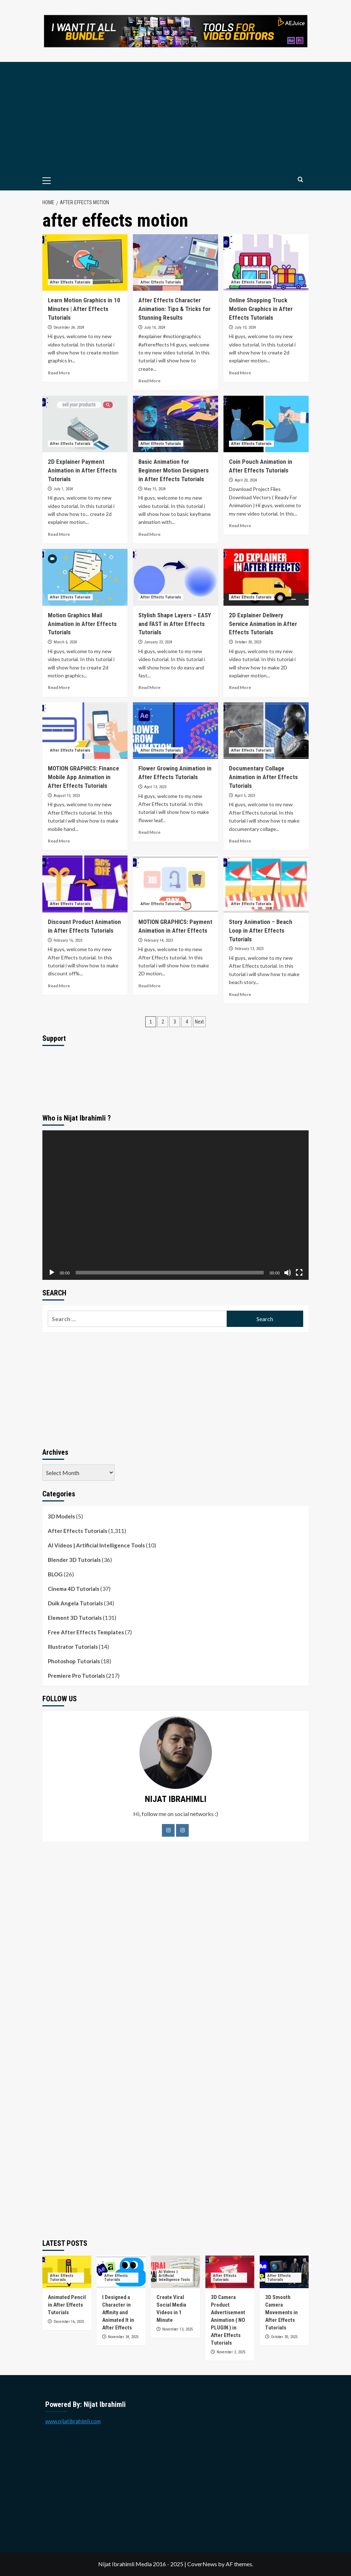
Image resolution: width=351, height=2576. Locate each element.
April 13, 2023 (155, 787)
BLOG (55, 1574)
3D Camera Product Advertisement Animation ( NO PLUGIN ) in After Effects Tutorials (228, 2320)
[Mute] (287, 1272)
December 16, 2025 (69, 2321)
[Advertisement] (175, 116)
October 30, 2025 (284, 2337)
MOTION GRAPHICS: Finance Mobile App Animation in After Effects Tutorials (83, 777)
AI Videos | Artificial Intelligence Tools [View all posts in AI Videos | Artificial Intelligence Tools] (174, 2275)
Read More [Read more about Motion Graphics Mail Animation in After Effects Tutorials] (59, 687)
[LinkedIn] (182, 1830)
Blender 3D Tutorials (74, 1559)
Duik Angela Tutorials (75, 1603)
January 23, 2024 (158, 642)
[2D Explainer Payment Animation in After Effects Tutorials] (85, 424)
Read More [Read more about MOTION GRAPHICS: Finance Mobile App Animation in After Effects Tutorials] (59, 841)
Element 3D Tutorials (75, 1617)
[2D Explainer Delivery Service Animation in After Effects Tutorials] (266, 577)
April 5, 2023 (245, 795)
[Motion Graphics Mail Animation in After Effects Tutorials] (85, 577)
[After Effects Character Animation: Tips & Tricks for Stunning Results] (175, 262)
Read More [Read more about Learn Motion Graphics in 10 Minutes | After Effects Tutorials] (59, 372)
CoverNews (202, 2563)
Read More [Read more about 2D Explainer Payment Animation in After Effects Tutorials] (59, 534)
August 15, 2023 (67, 795)
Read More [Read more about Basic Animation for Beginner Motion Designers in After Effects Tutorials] (149, 534)
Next (199, 1022)
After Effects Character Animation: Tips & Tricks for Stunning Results (174, 309)
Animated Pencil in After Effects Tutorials (67, 2305)
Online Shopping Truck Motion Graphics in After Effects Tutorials (261, 309)
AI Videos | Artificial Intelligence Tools (96, 1545)
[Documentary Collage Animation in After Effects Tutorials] (266, 730)
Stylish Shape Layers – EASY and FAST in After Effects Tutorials (174, 624)
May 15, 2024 (155, 489)
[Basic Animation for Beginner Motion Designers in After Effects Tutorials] (175, 424)
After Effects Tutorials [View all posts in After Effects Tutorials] (70, 282)
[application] (175, 1205)
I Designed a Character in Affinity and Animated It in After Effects (118, 2312)
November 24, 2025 (123, 2337)
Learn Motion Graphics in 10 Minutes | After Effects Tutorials (84, 309)
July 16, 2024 (154, 327)
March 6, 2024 (65, 642)
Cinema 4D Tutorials (73, 1588)
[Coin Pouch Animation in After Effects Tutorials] (266, 424)
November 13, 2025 (177, 2329)
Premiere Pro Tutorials (76, 1675)
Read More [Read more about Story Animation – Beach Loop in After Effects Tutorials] (240, 994)
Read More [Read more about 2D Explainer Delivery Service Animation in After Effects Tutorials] (240, 687)
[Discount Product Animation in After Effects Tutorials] (85, 884)
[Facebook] (168, 1830)
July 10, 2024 (245, 327)
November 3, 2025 (231, 2352)
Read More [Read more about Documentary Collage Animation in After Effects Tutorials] (240, 841)
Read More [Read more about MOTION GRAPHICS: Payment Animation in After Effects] (149, 985)
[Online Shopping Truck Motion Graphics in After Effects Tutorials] (266, 262)
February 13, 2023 (249, 948)
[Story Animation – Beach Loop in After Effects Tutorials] (266, 884)
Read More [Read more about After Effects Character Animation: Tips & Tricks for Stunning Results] (149, 380)
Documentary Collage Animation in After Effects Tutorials (263, 777)
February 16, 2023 (68, 940)
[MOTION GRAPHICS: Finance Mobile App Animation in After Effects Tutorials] (85, 730)
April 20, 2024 (246, 480)
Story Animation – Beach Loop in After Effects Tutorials (260, 930)
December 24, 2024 (69, 327)
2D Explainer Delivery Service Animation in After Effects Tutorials (263, 624)
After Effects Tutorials (77, 1530)
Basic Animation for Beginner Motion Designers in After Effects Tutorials (173, 470)
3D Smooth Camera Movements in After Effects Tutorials (281, 2312)
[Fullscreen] (299, 1272)
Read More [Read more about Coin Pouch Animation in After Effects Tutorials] (240, 525)
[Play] (51, 1272)
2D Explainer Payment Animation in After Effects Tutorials (82, 470)
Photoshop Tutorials (74, 1661)
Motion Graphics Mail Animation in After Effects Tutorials (82, 624)
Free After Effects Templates (86, 1632)
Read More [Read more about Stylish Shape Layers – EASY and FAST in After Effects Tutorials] (149, 687)
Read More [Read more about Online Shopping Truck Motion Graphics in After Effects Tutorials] (240, 372)
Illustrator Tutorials (73, 1646)
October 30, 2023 (248, 642)
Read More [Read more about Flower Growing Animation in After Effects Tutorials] (149, 832)
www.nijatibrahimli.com (73, 2421)
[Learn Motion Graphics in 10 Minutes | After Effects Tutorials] (85, 262)
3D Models (61, 1516)
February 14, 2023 (158, 940)
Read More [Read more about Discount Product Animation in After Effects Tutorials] (59, 985)
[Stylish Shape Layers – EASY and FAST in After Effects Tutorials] (175, 577)
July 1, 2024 (63, 489)
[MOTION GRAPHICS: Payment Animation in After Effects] (175, 884)
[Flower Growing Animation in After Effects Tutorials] (175, 730)
